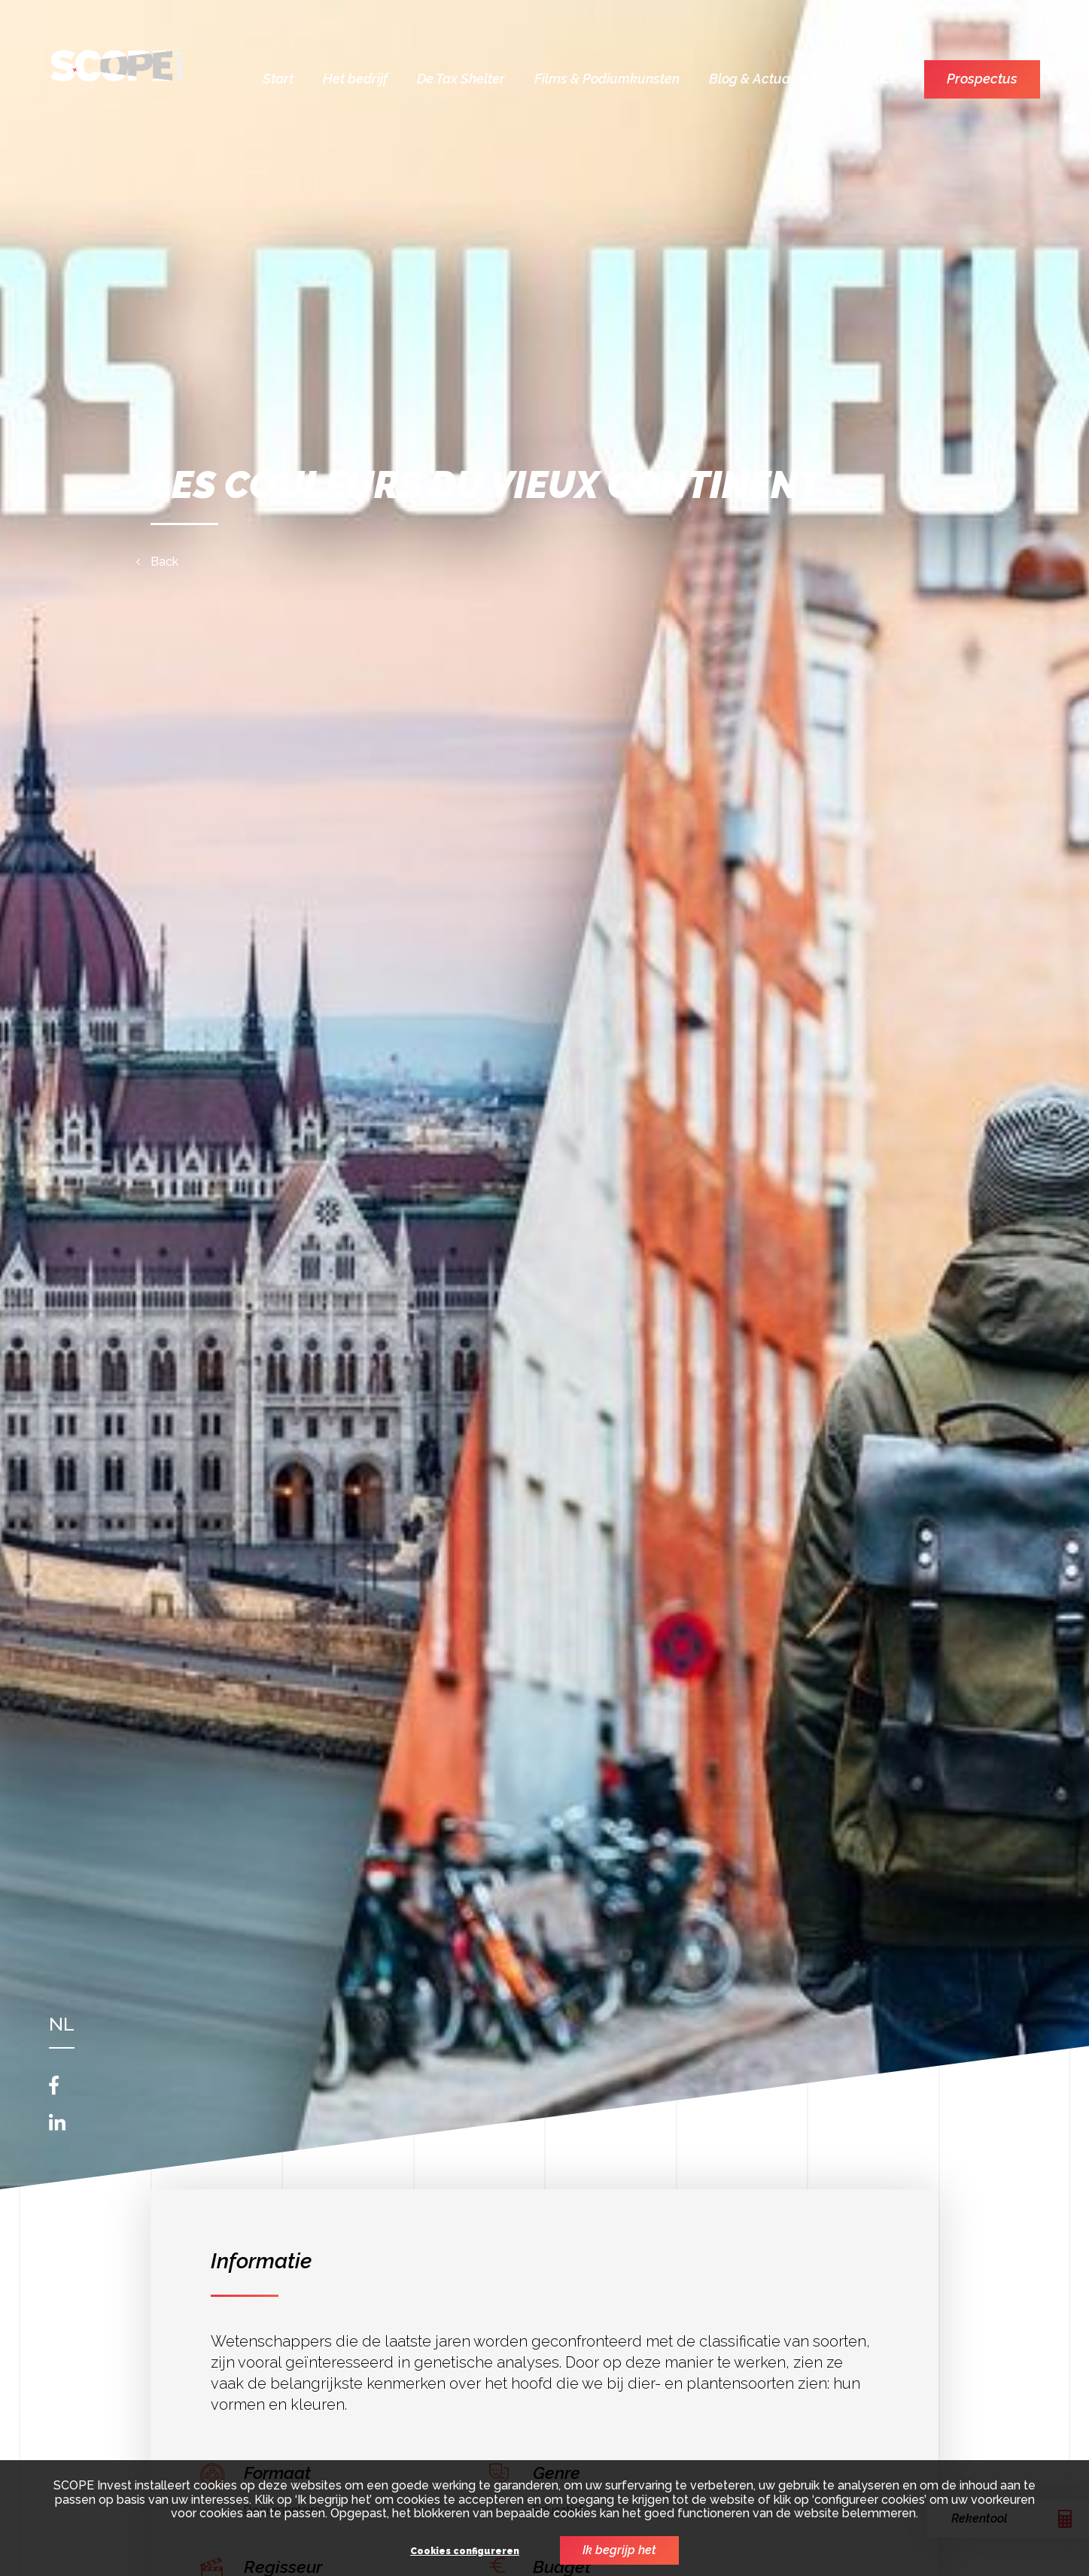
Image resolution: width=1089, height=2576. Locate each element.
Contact (870, 79)
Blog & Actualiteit (763, 79)
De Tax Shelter (461, 79)
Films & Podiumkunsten (607, 79)
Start (278, 79)
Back (164, 562)
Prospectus (982, 79)
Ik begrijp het (619, 2550)
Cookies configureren (464, 2551)
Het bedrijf (355, 79)
